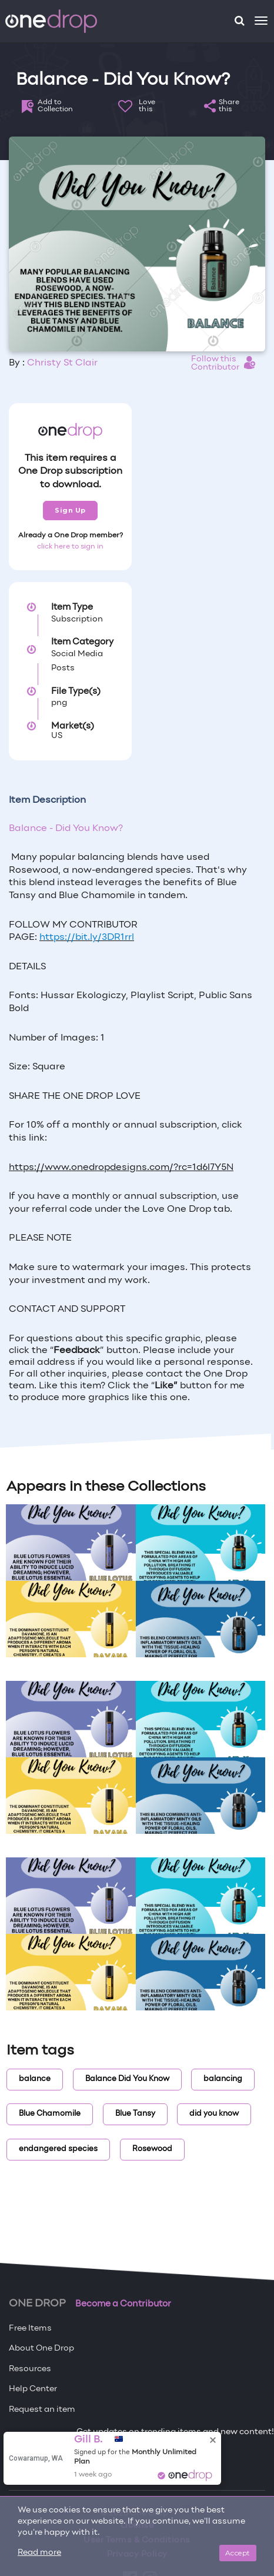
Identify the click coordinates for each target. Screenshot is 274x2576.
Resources (30, 2369)
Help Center (33, 2389)
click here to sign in (70, 546)
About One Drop (41, 2348)
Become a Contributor (123, 2304)
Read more (39, 2553)
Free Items (30, 2328)
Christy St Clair (62, 363)
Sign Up (70, 510)
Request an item (42, 2410)
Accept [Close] (237, 2552)
